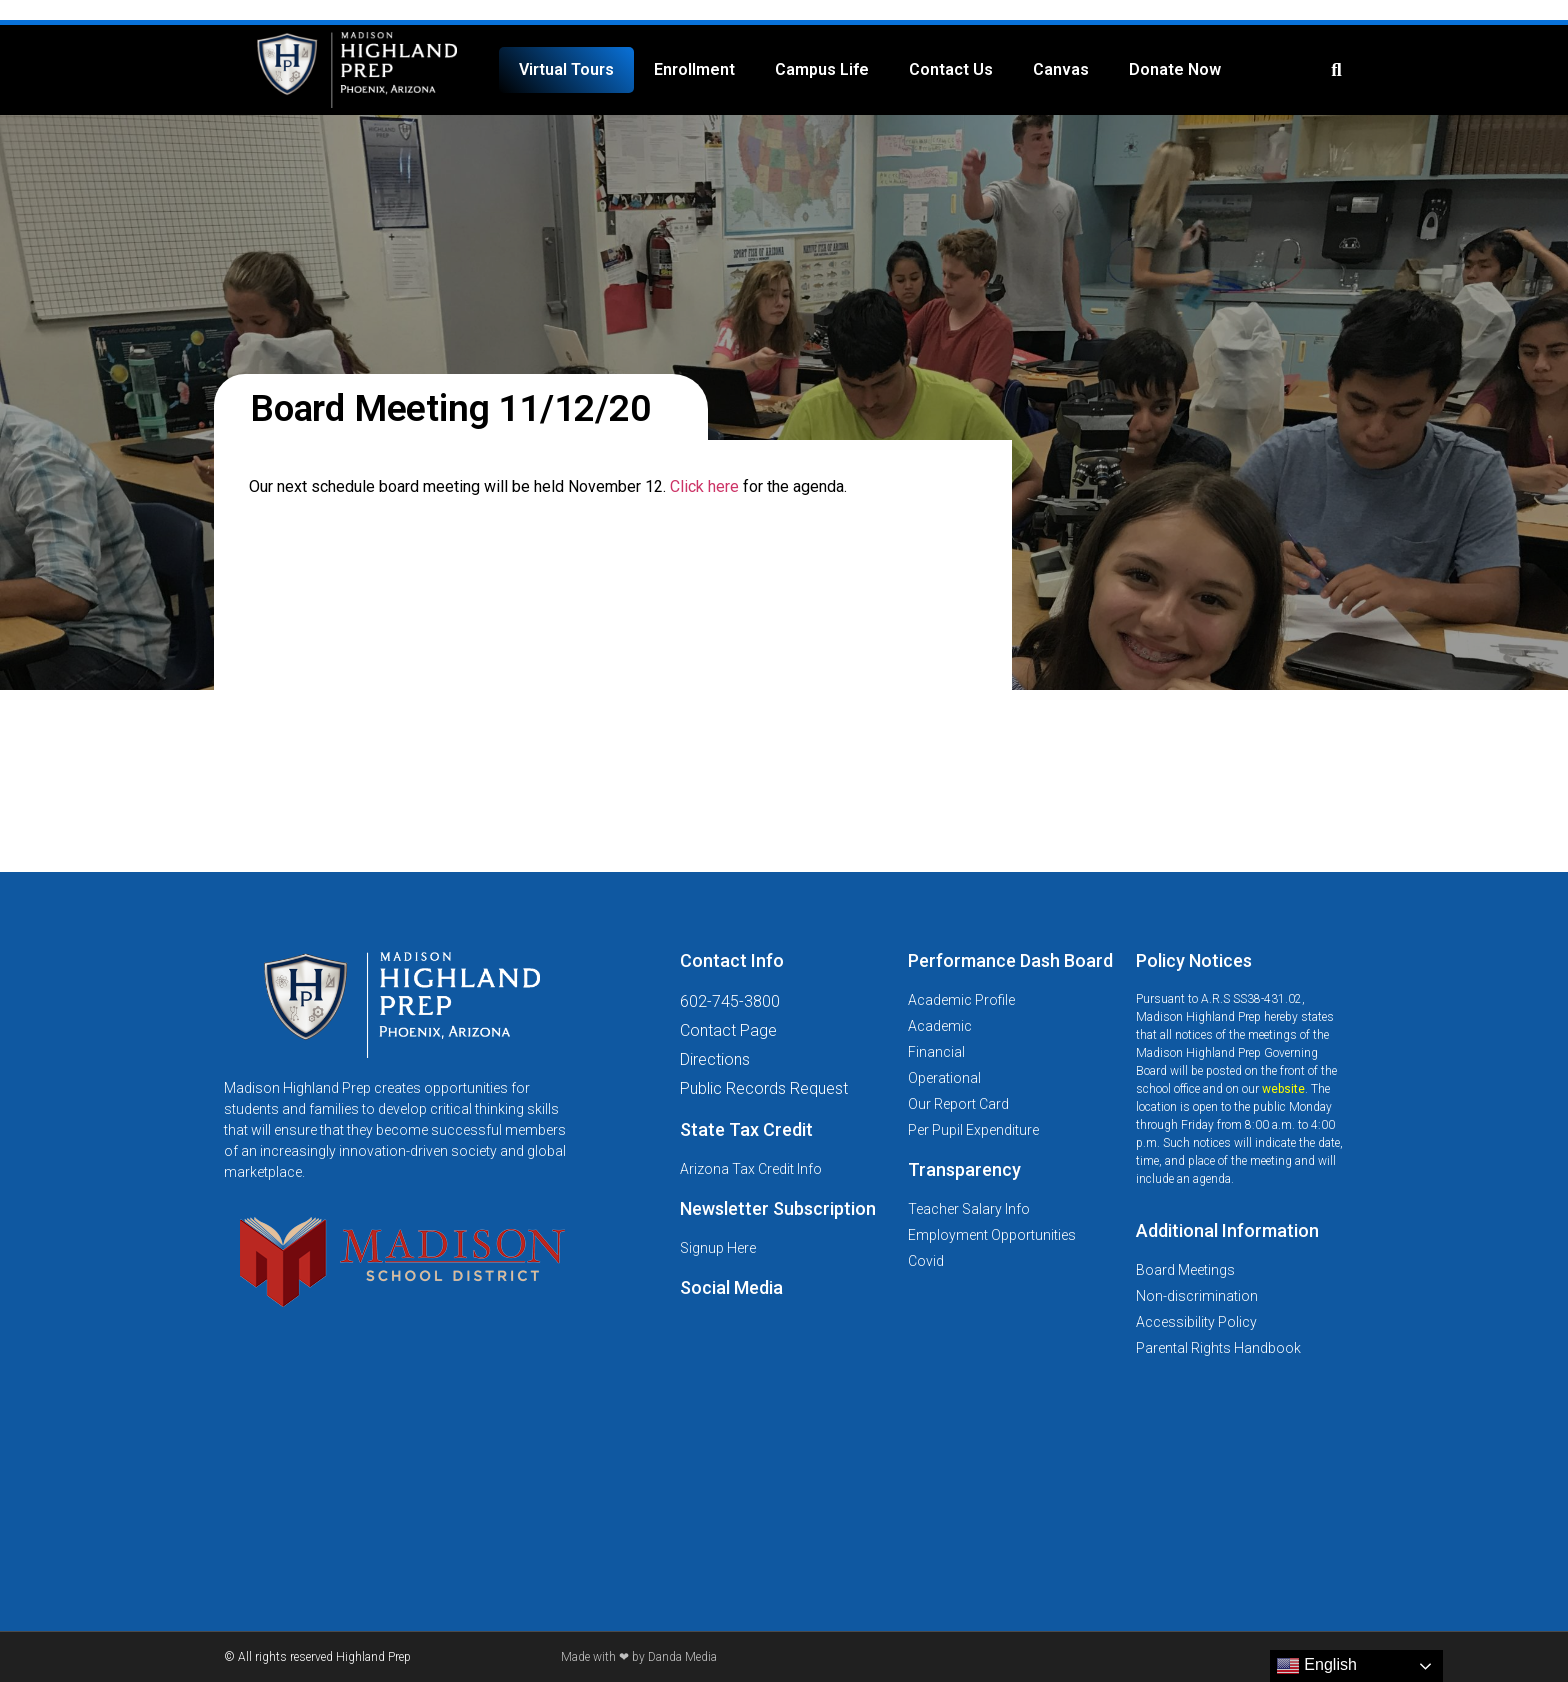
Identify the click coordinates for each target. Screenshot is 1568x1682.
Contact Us (951, 69)
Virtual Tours (566, 69)
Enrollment (694, 69)
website (1283, 1089)
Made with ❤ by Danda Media (639, 1657)
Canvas (1061, 69)
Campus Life (822, 69)
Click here (704, 486)
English (1316, 1666)
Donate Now (1175, 69)
